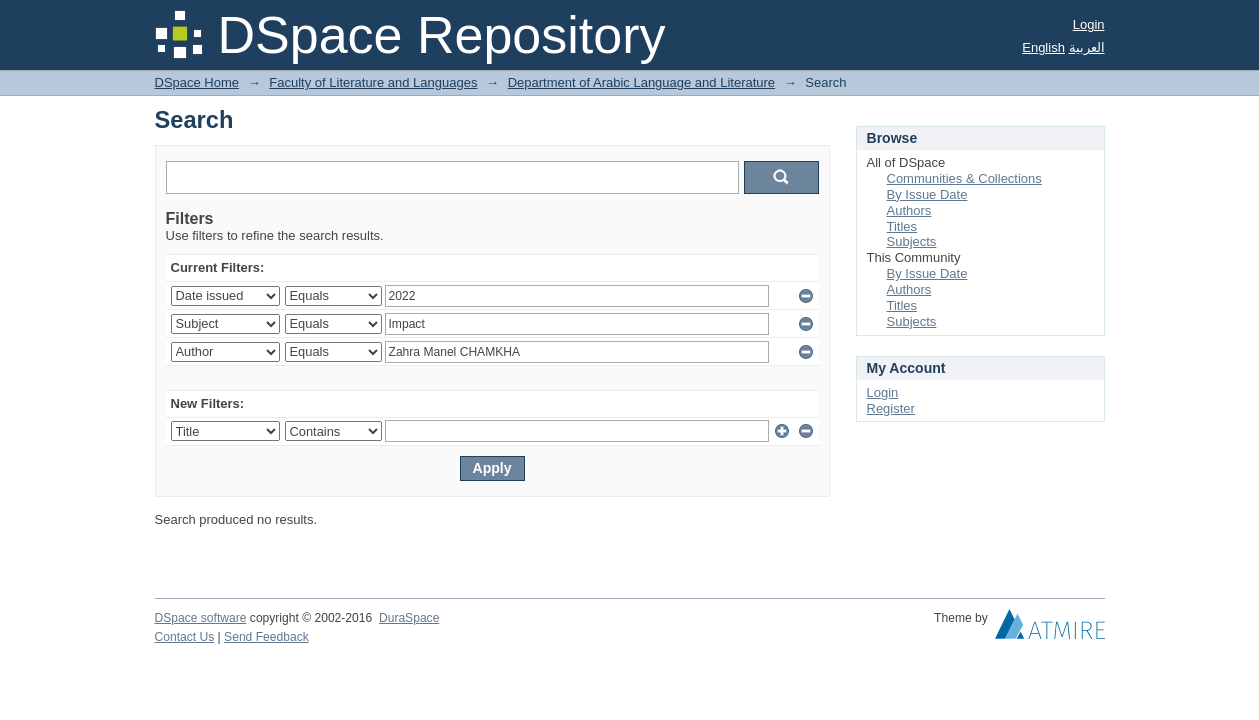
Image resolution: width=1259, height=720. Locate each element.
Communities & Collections (964, 178)
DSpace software (201, 618)
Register (891, 408)
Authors (909, 210)
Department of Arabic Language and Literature (641, 82)
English (1043, 47)
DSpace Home (197, 82)
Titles (902, 226)
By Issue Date (927, 194)
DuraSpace (409, 618)
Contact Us (185, 637)
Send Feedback (266, 637)
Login (1089, 24)
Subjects (912, 241)
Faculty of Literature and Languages (373, 82)
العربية (1087, 47)
